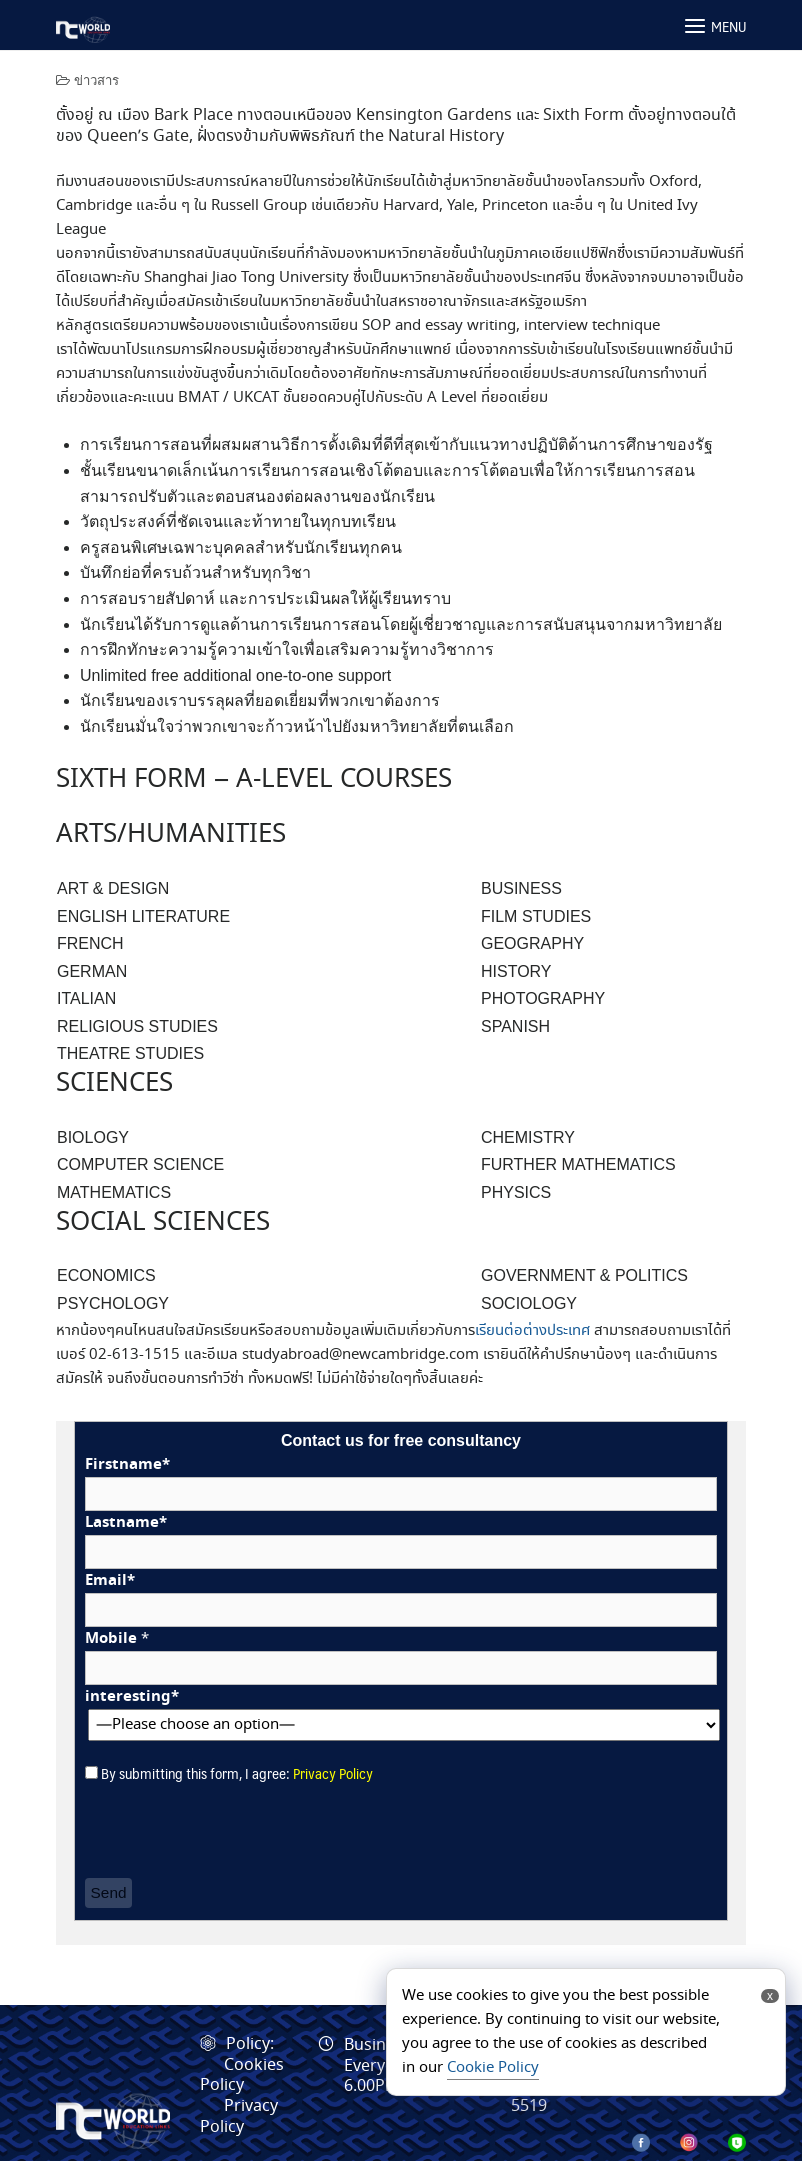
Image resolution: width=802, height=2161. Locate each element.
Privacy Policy (333, 1772)
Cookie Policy (493, 2068)
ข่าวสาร (96, 80)
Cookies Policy (242, 2076)
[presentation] (237, 1832)
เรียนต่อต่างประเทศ (532, 1331)
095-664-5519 (555, 2096)
